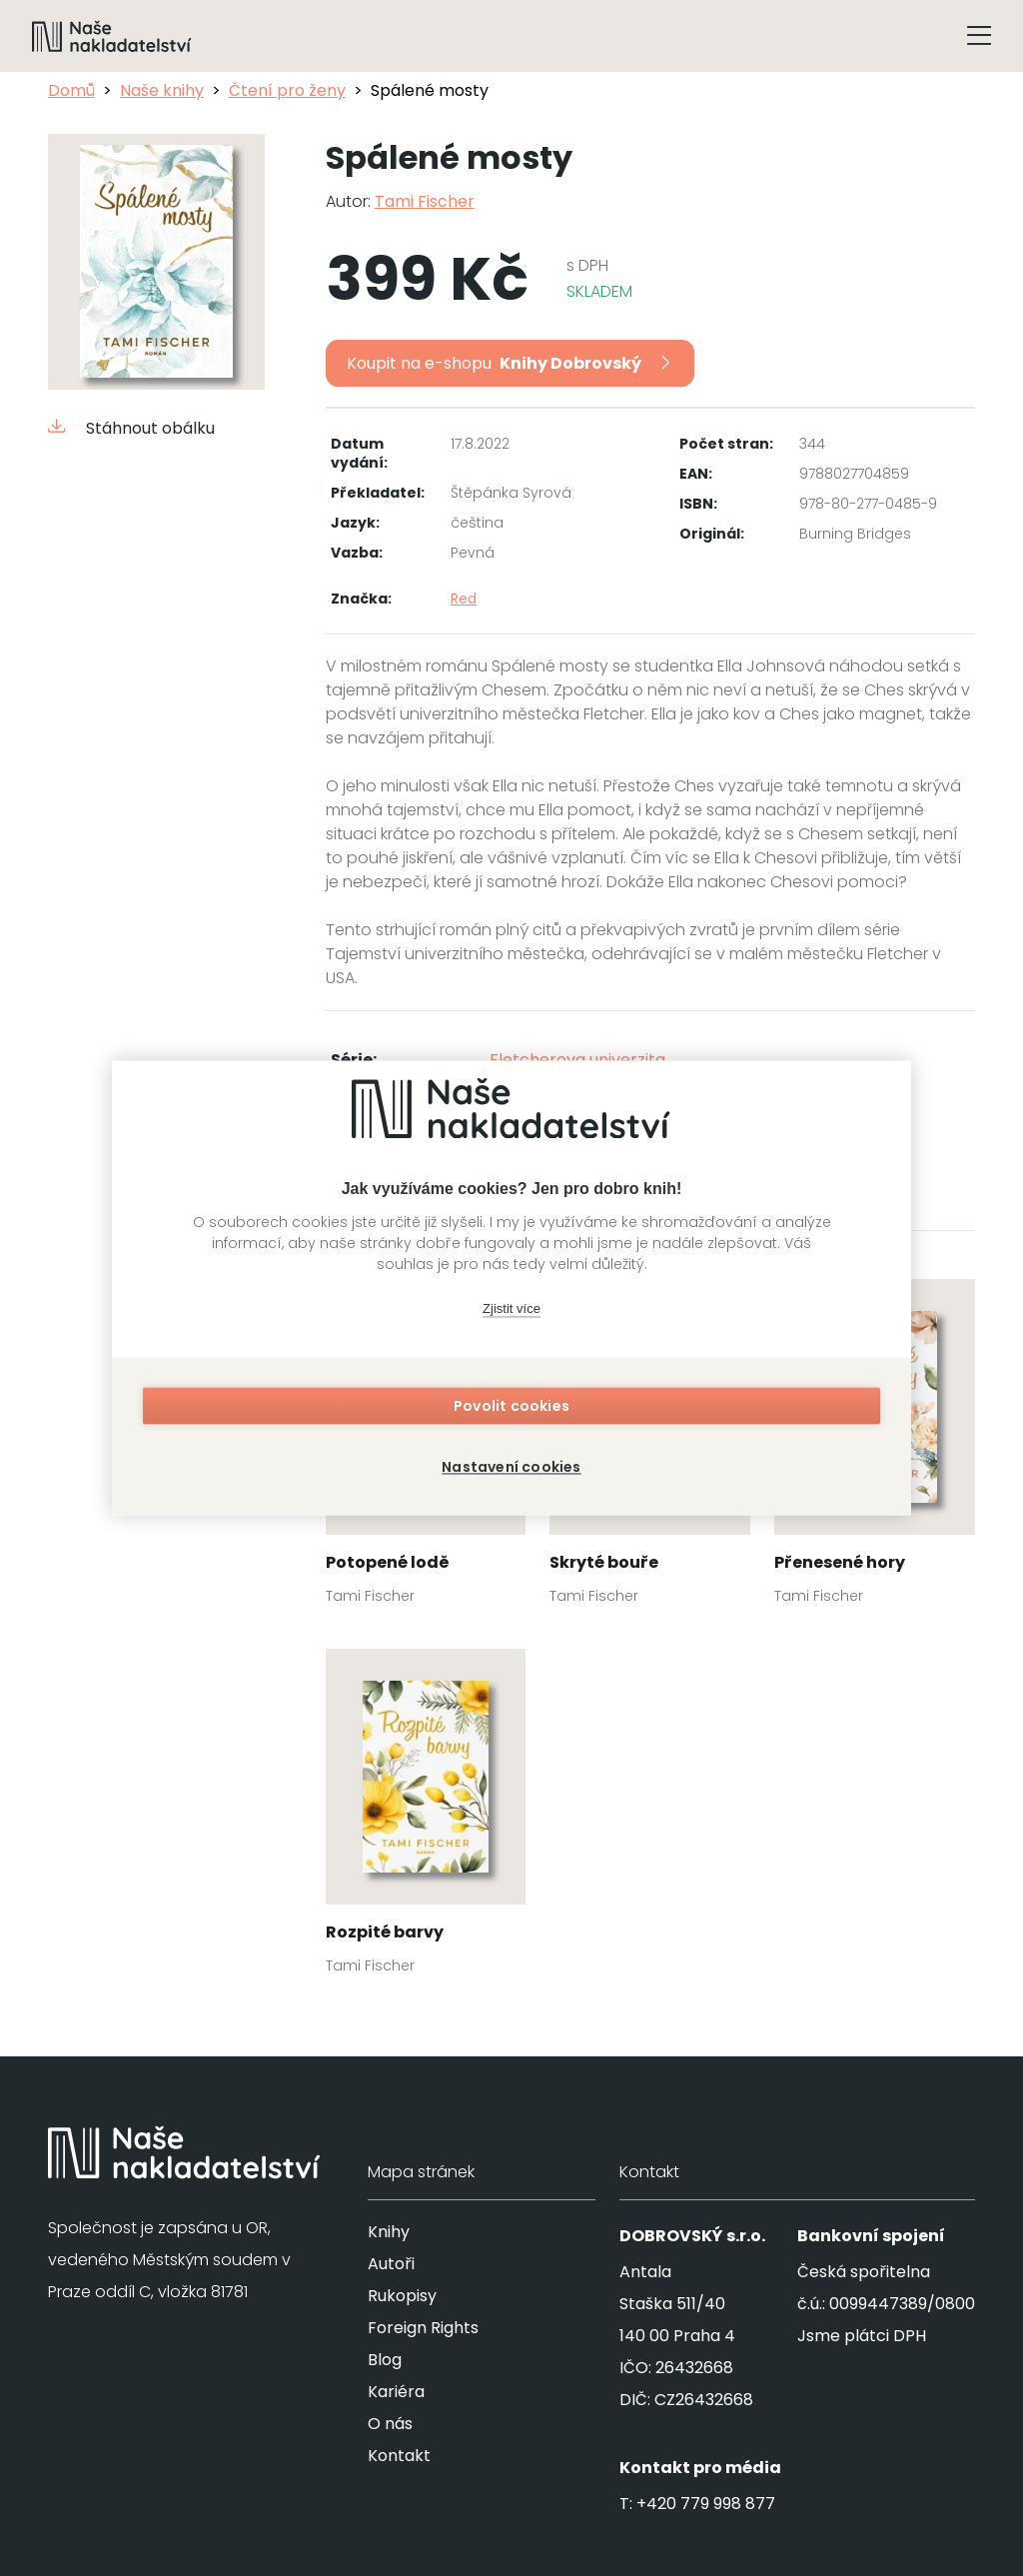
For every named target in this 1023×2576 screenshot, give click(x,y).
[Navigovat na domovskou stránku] (112, 36)
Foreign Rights (423, 2327)
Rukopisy (402, 2295)
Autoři (391, 2263)
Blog (385, 2359)
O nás (390, 2423)
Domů (71, 90)
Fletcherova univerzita (577, 1059)
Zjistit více (511, 1313)
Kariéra (396, 2391)
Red (464, 599)
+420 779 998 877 (705, 2503)
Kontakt (399, 2455)
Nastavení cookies (511, 1463)
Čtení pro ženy (287, 90)
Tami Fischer (425, 201)
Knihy (389, 2231)
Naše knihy (162, 90)
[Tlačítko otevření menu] (979, 36)
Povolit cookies (511, 1411)
